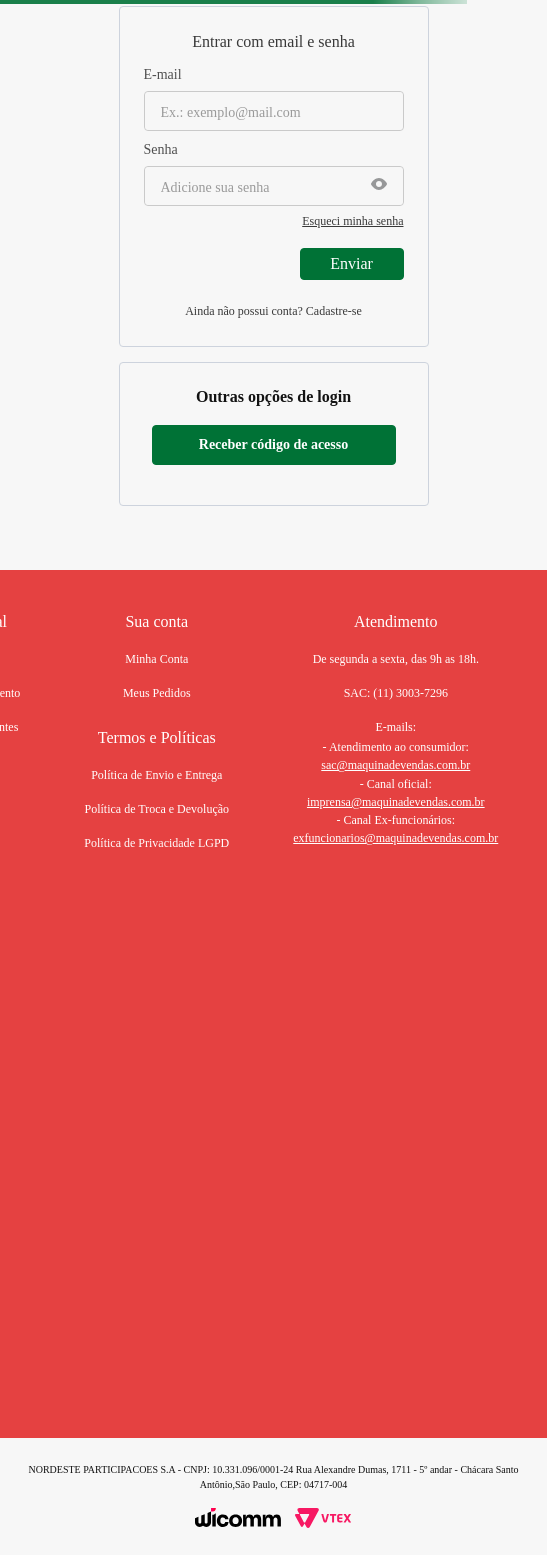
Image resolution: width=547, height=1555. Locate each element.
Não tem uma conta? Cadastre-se (273, 313)
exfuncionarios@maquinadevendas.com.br (395, 838)
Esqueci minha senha (352, 221)
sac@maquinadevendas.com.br (395, 765)
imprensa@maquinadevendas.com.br (396, 802)
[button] (379, 185)
